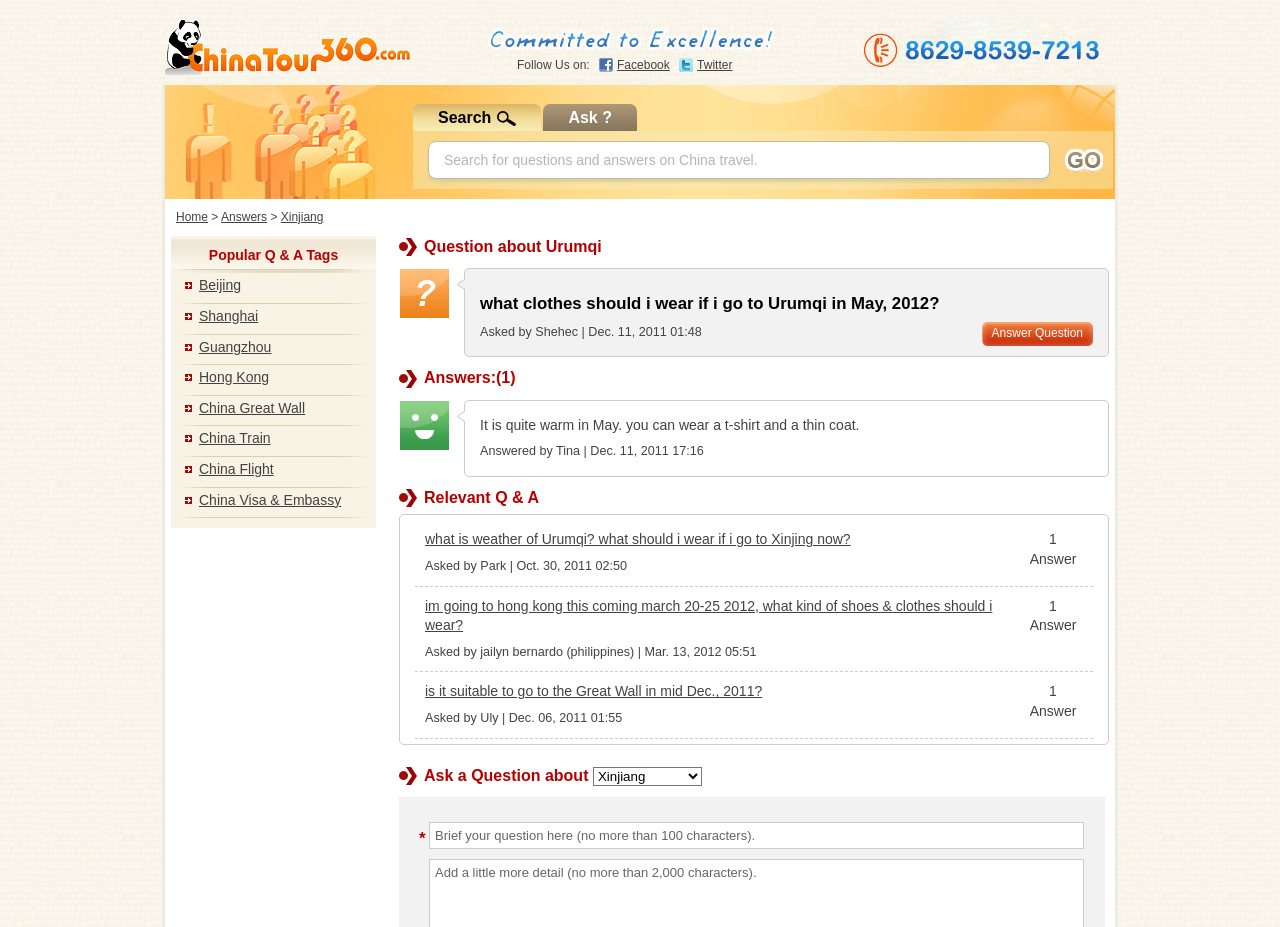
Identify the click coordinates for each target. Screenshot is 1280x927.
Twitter (714, 65)
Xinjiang (302, 217)
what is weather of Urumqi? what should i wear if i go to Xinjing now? (638, 539)
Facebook (643, 65)
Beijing (220, 285)
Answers (244, 217)
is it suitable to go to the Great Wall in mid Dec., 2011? (593, 691)
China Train (235, 438)
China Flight (236, 469)
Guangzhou (235, 347)
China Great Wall (252, 408)
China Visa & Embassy (270, 500)
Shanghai (228, 316)
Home (192, 217)
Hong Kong (234, 377)
